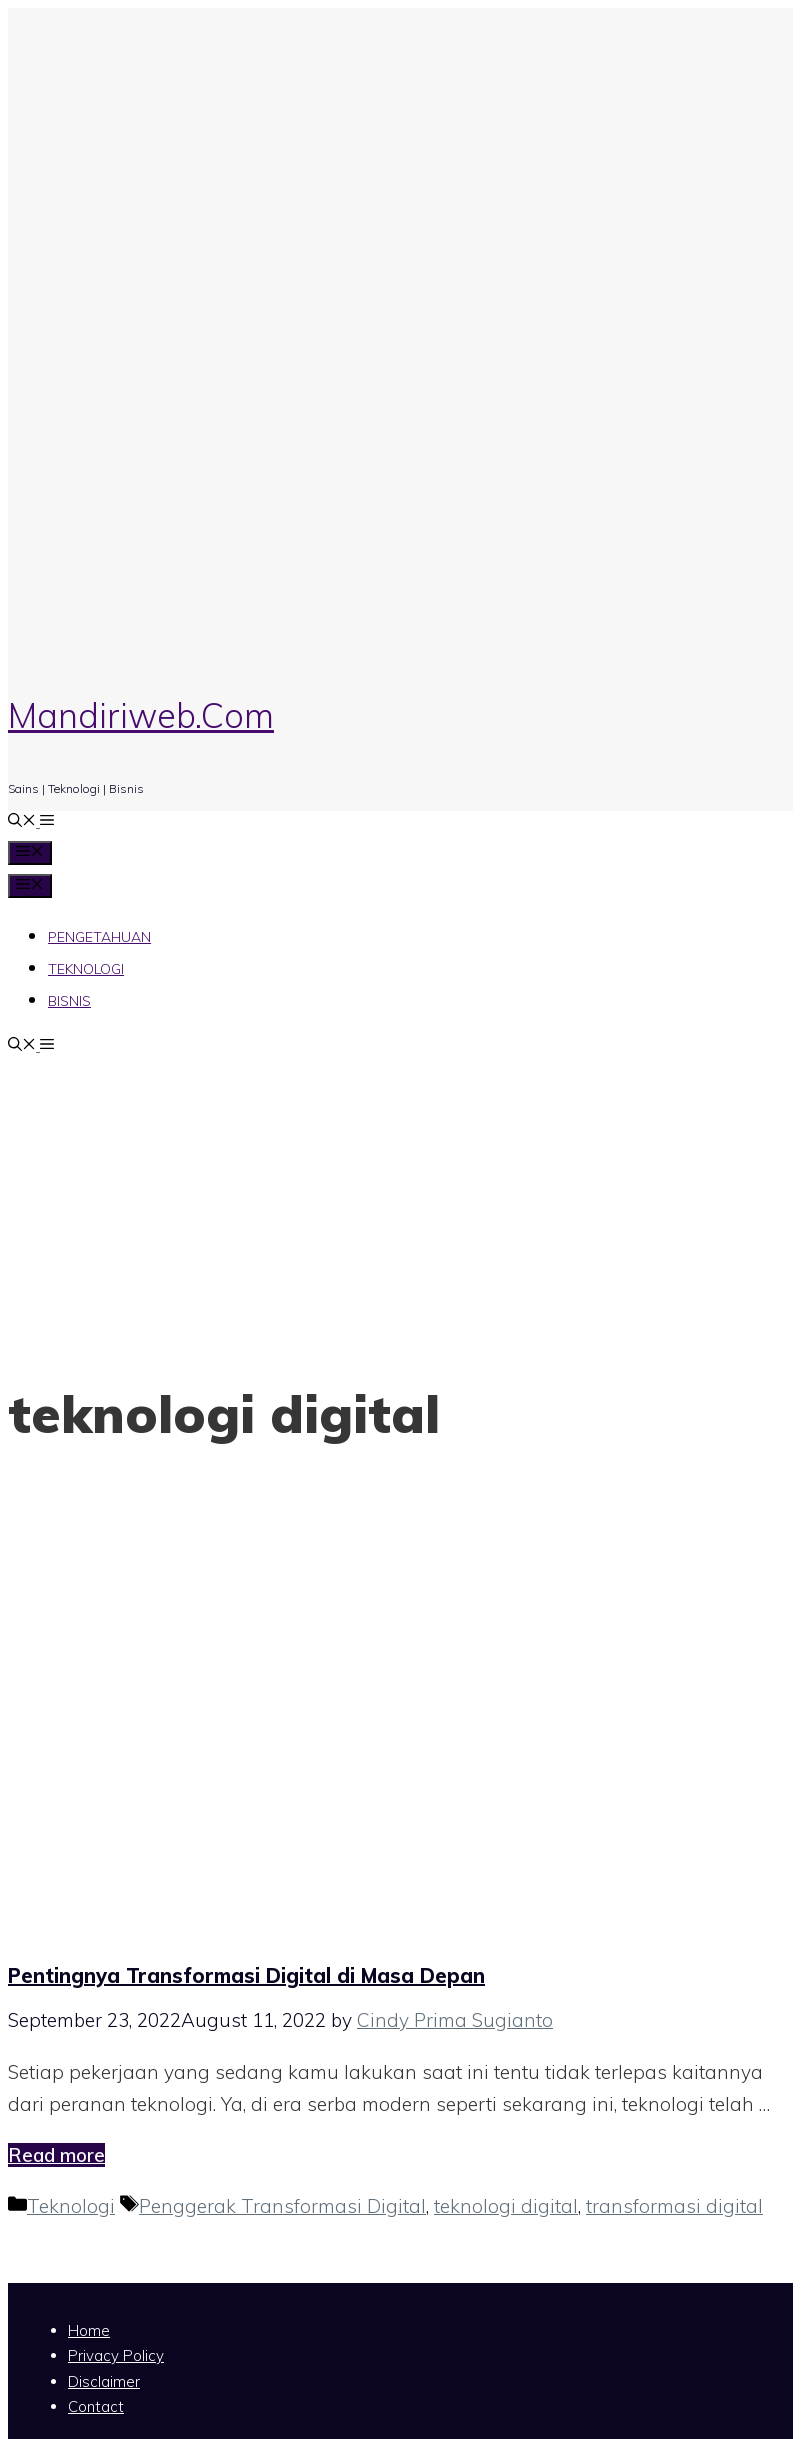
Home (89, 2330)
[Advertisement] (401, 1209)
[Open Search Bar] (22, 822)
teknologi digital (506, 2206)
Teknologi (86, 969)
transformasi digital (674, 2206)
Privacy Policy (116, 2355)
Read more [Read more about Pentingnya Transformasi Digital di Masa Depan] (56, 2155)
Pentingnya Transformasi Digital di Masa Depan (246, 1975)
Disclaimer (104, 2381)
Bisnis (69, 1001)
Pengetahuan (99, 937)
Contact (96, 2406)
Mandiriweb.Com (141, 715)
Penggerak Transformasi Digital (282, 2206)
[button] (45, 822)
